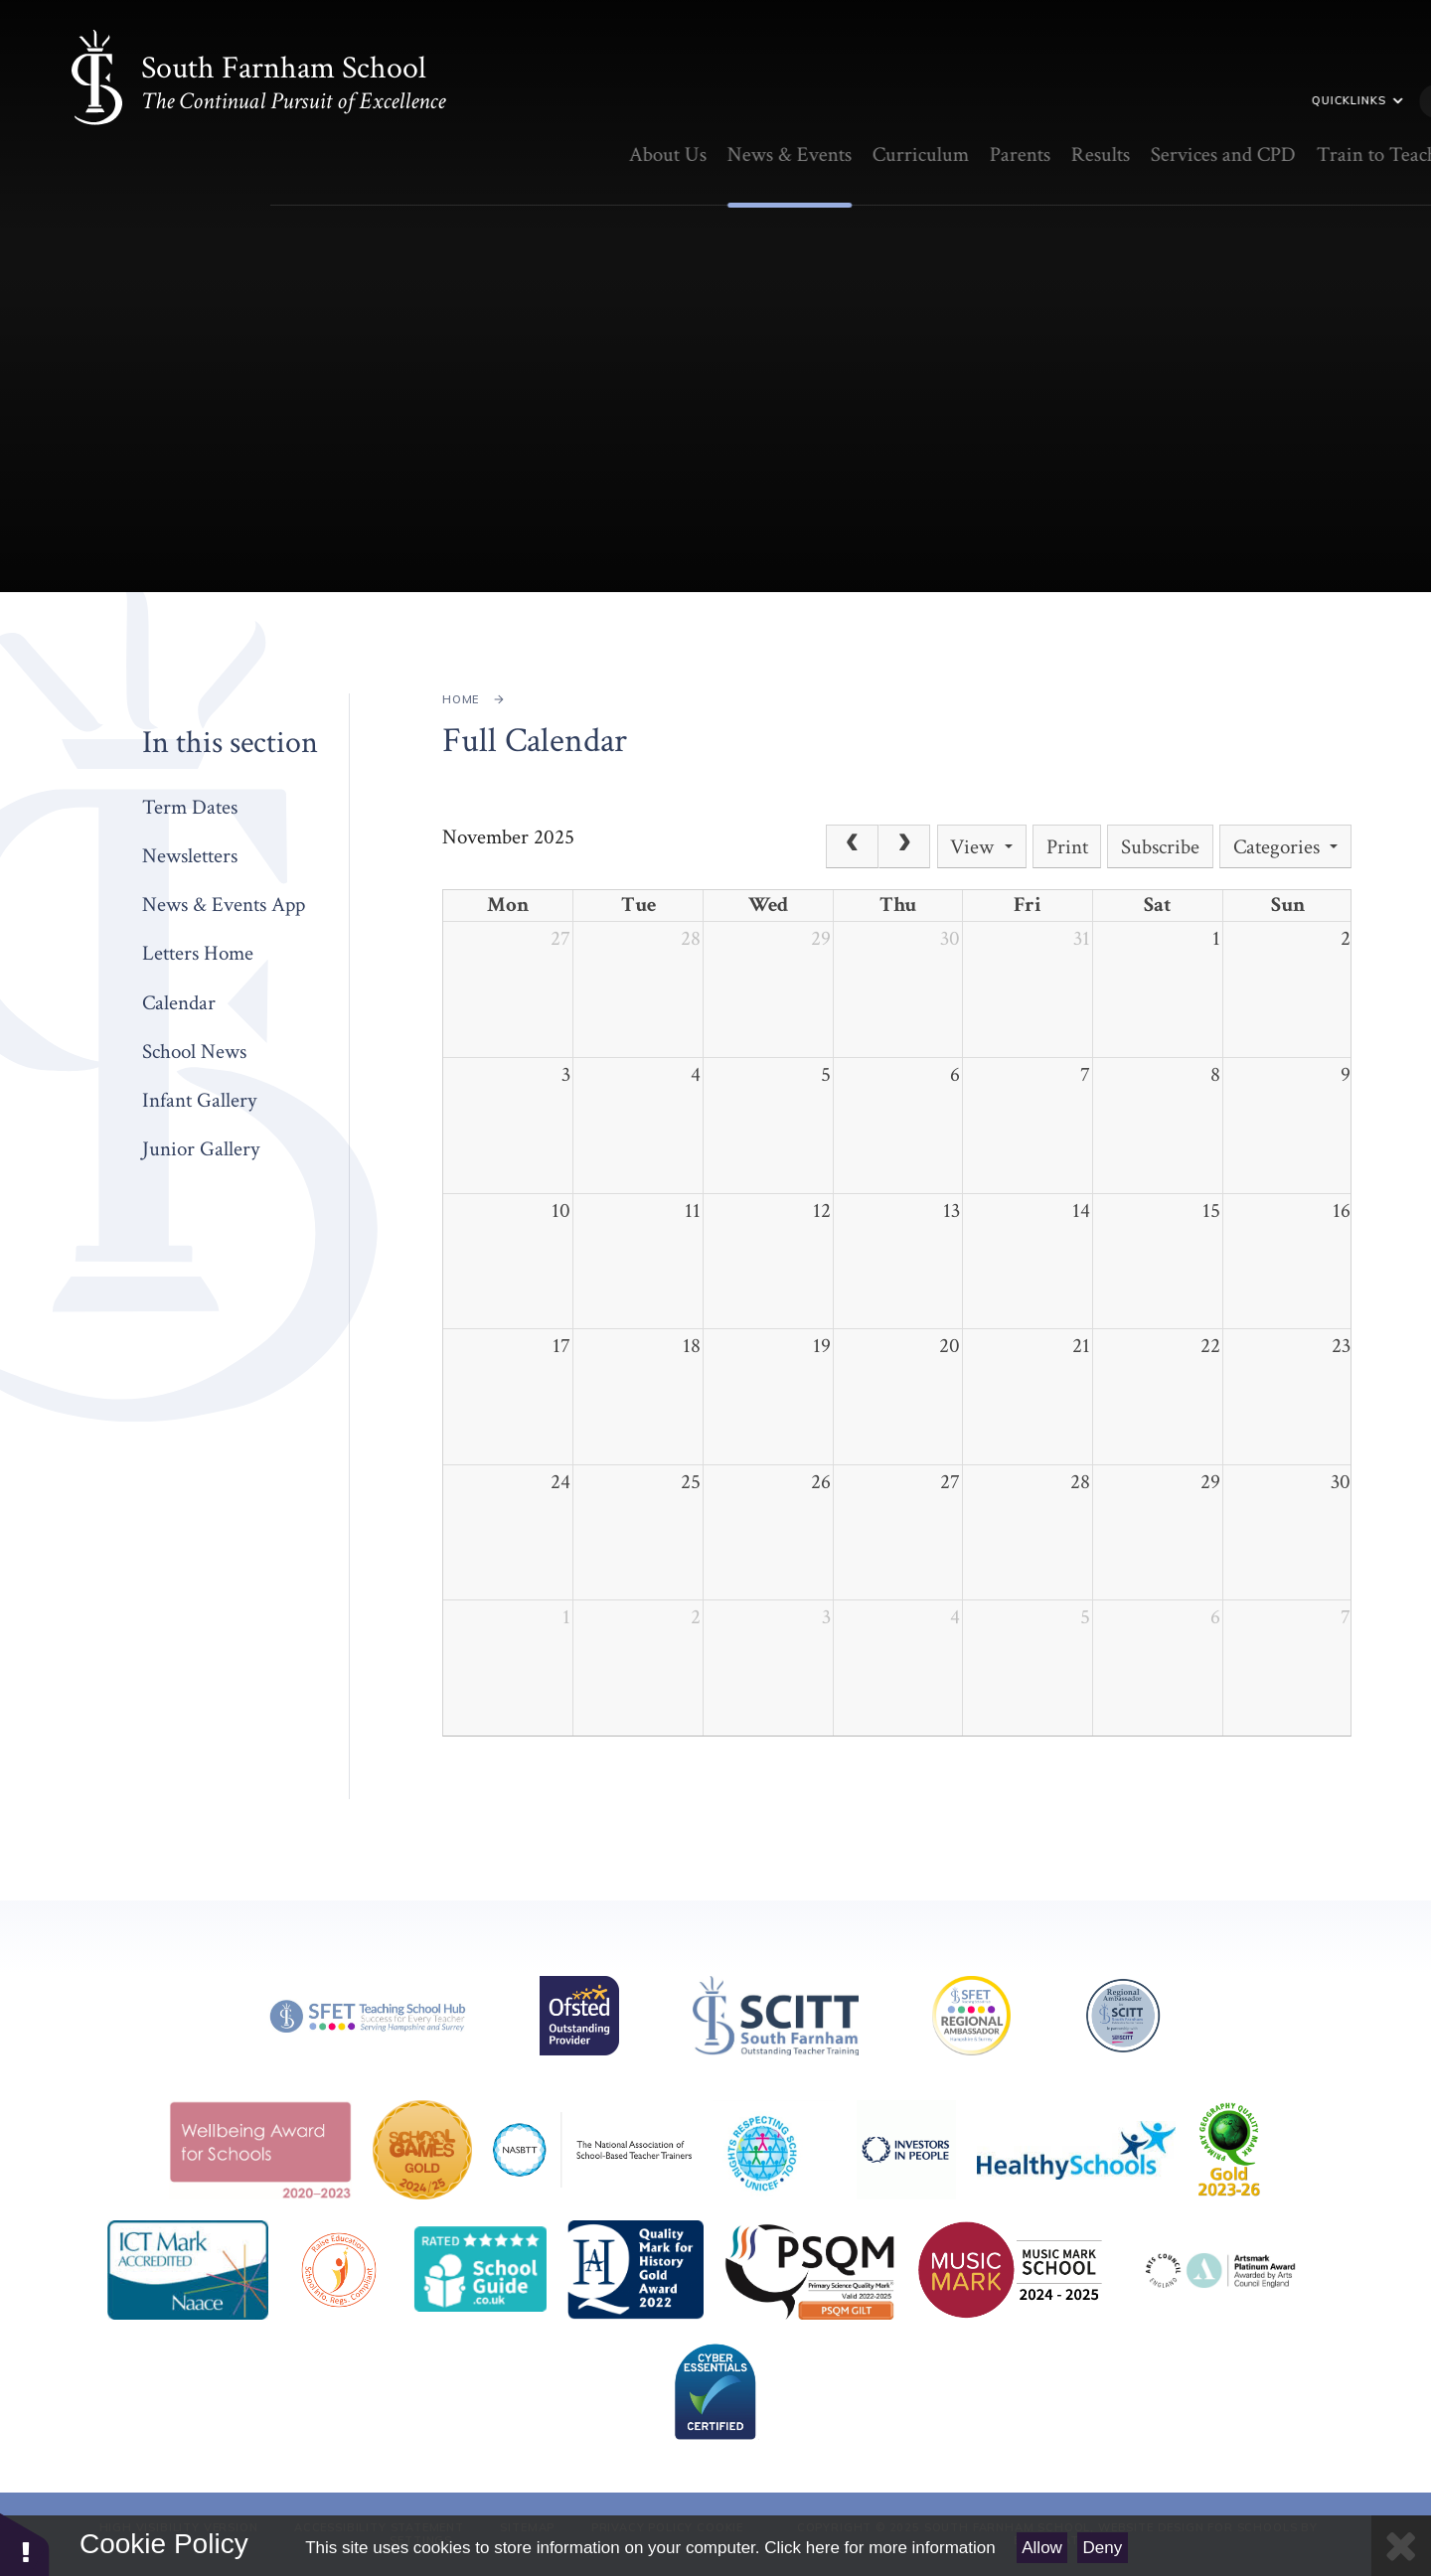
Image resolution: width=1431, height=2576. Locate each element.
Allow (1042, 2547)
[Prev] (851, 846)
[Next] (904, 846)
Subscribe (1160, 846)
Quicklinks (1158, 100)
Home (460, 699)
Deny (1103, 2547)
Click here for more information (879, 2547)
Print (1067, 846)
